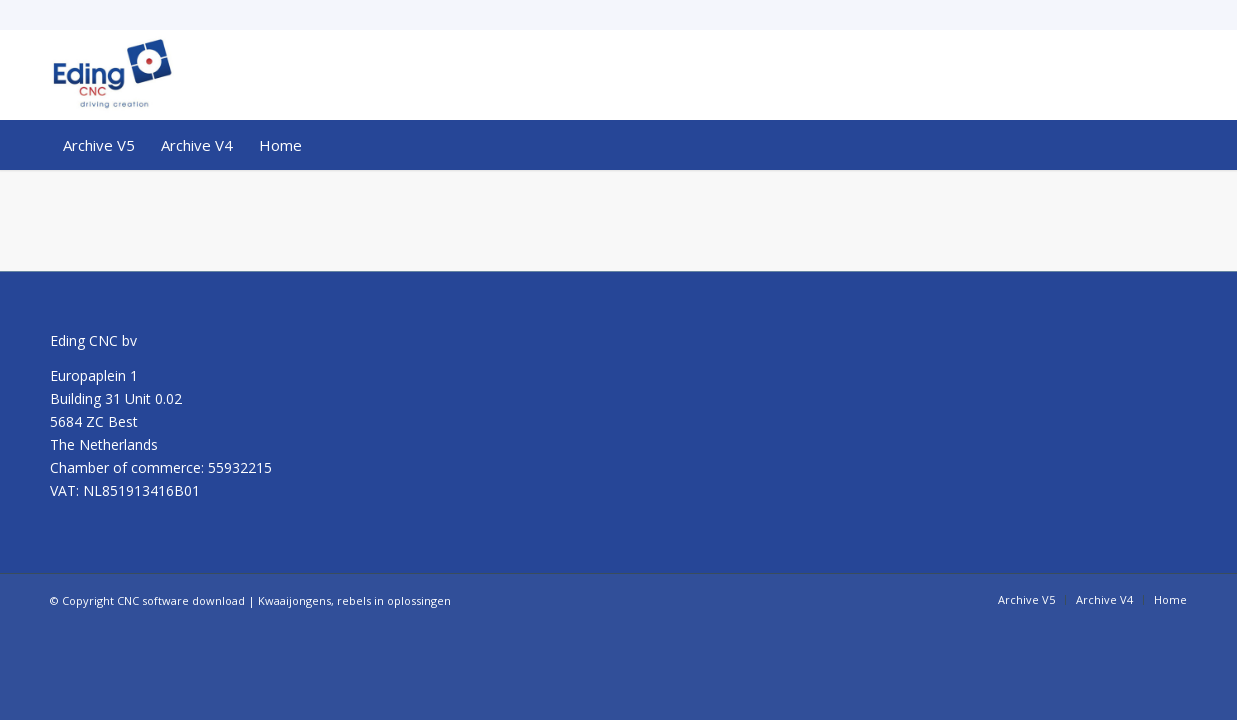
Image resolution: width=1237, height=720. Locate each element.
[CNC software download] (112, 75)
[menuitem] (99, 145)
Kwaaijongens (294, 600)
